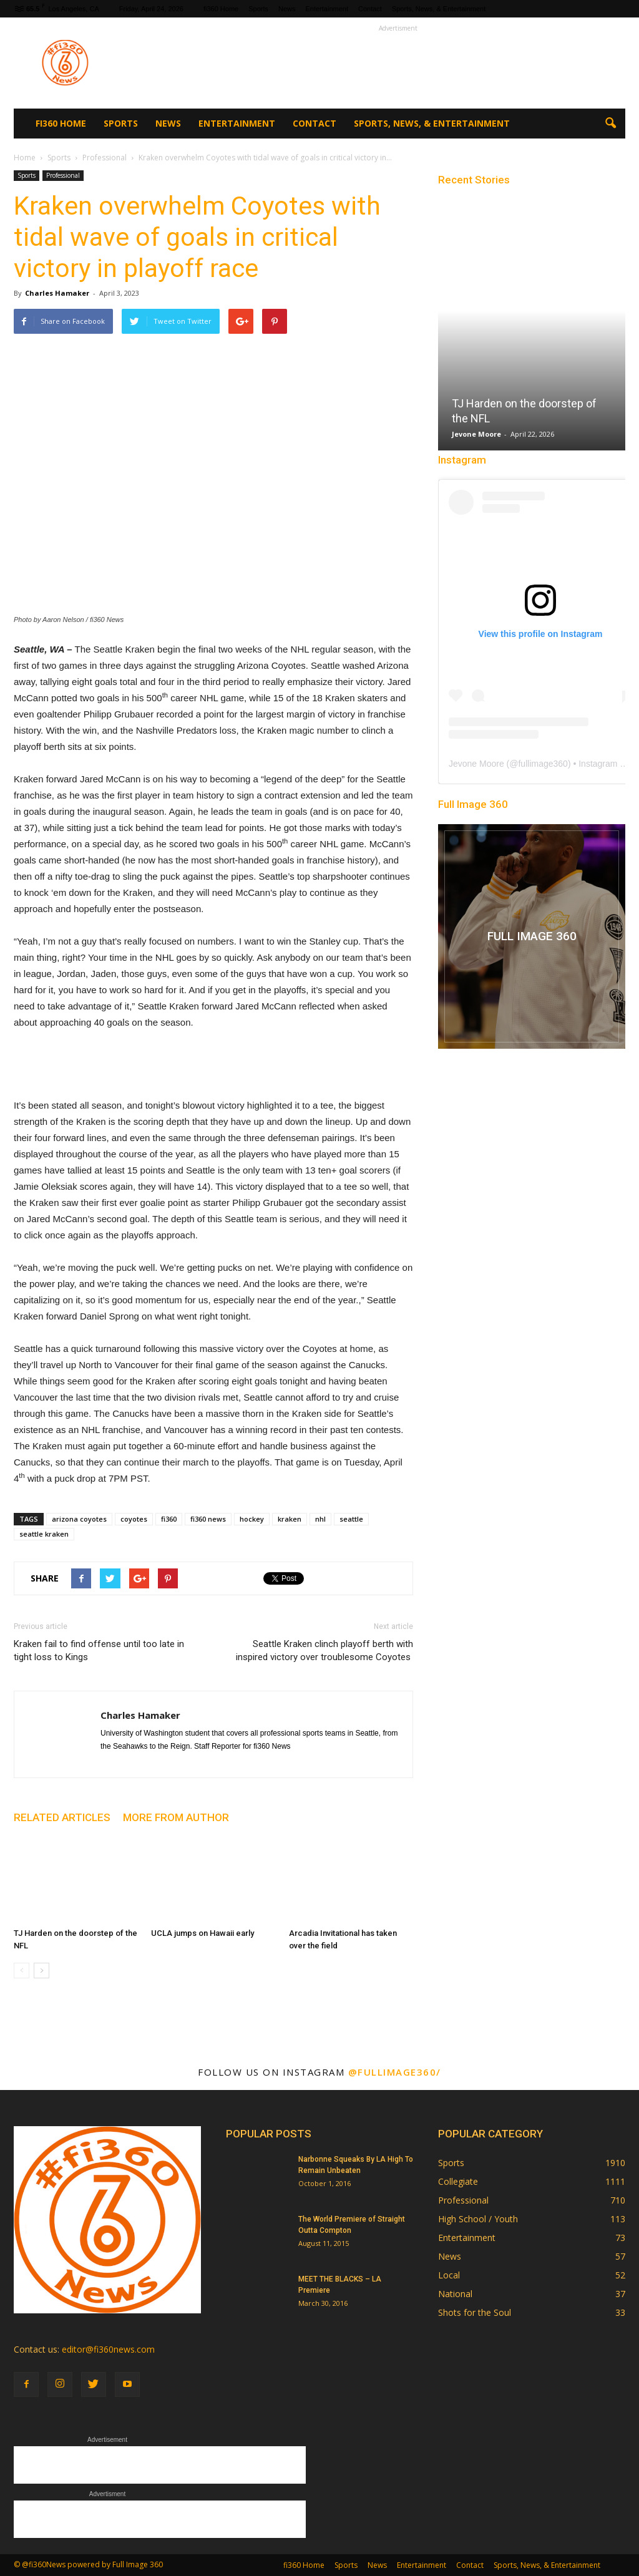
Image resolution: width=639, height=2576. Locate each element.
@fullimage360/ (394, 2072)
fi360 (169, 1519)
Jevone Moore (476, 434)
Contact (370, 8)
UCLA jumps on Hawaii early (202, 1933)
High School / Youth (478, 2219)
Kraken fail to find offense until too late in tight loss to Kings (99, 1650)
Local (449, 2275)
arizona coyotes (79, 1519)
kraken (289, 1519)
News (287, 8)
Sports (258, 8)
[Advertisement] (398, 63)
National (455, 2294)
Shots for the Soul (474, 2312)
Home (25, 157)
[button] (610, 124)
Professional (63, 175)
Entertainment (326, 8)
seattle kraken (44, 1533)
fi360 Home (220, 8)
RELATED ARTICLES (62, 1817)
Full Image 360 (473, 804)
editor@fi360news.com (108, 2349)
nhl (320, 1519)
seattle (351, 1519)
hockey (252, 1519)
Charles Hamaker (57, 293)
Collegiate (458, 2181)
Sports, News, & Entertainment (438, 8)
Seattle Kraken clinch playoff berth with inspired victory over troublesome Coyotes (324, 1650)
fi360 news (208, 1519)
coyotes (133, 1519)
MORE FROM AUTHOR (176, 1817)
